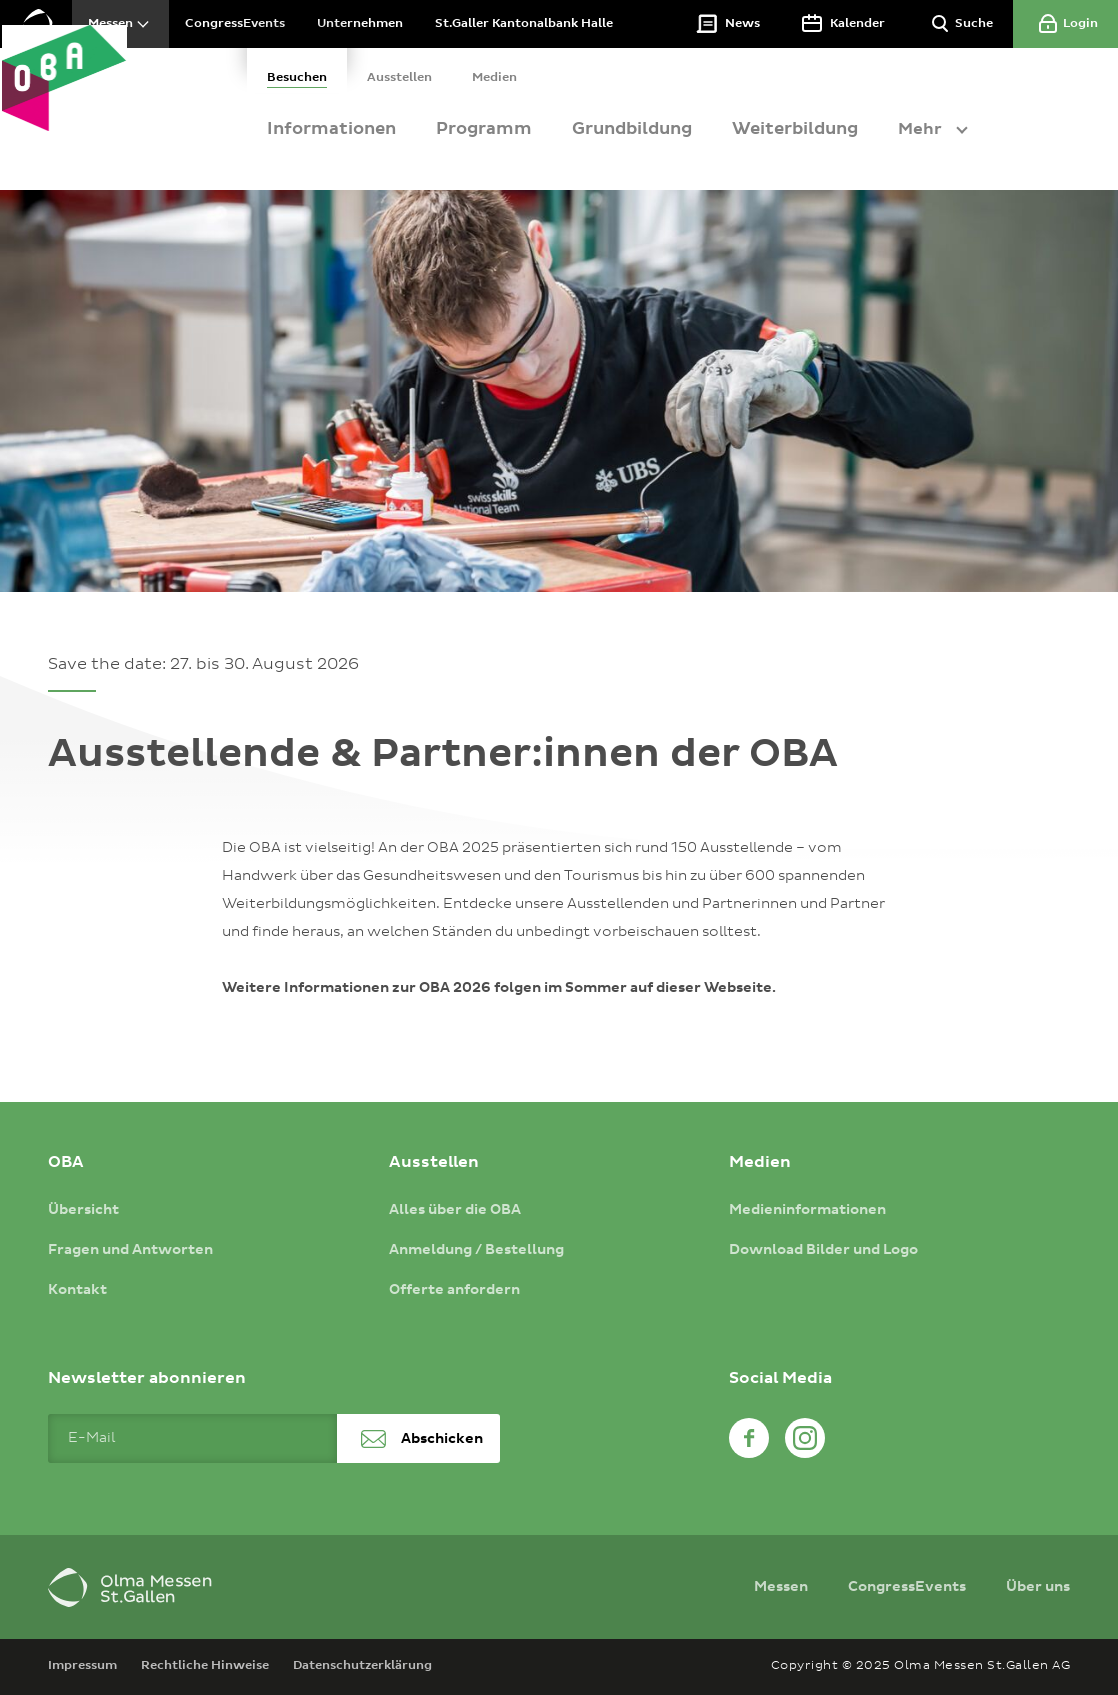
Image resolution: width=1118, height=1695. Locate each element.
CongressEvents (907, 1587)
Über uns (1038, 1587)
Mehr (962, 129)
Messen (781, 1587)
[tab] (339, 70)
